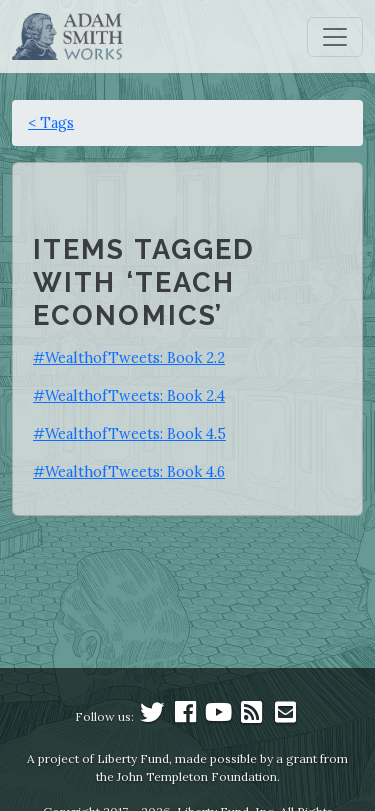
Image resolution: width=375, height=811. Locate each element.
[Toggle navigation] (335, 37)
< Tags (51, 122)
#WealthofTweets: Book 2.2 (129, 357)
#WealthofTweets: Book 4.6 (129, 471)
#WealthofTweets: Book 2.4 (129, 395)
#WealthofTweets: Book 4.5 (129, 433)
